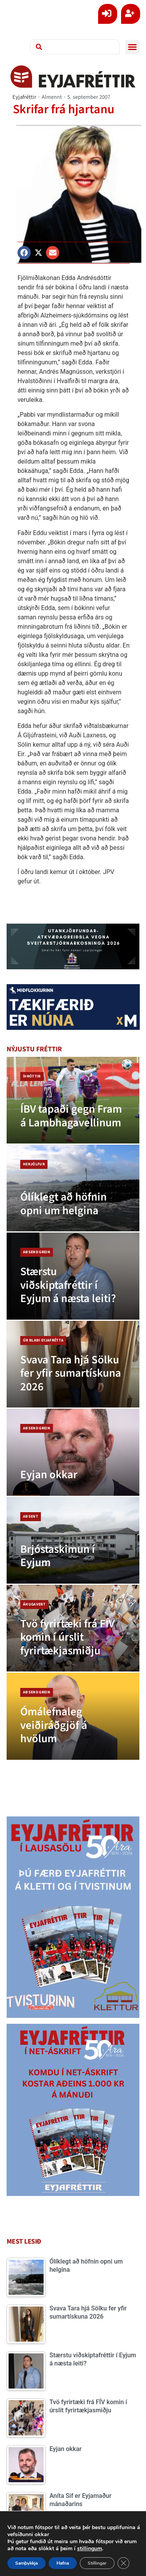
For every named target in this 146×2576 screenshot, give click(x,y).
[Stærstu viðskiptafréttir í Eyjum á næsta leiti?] (73, 1276)
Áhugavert (34, 1604)
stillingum (89, 2548)
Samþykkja (26, 2563)
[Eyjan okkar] (73, 1452)
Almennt (52, 97)
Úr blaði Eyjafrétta (43, 1340)
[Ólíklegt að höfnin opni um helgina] (73, 1188)
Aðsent (30, 1516)
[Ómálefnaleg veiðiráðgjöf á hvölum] (73, 1716)
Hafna (62, 2563)
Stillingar (97, 2563)
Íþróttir (32, 1076)
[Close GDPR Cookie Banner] (123, 2563)
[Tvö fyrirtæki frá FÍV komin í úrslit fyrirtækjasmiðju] (73, 1628)
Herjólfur (34, 1164)
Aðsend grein (36, 1252)
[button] (132, 47)
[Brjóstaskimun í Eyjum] (73, 1540)
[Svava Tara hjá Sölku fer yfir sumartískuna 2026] (73, 1364)
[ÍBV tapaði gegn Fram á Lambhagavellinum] (73, 1100)
